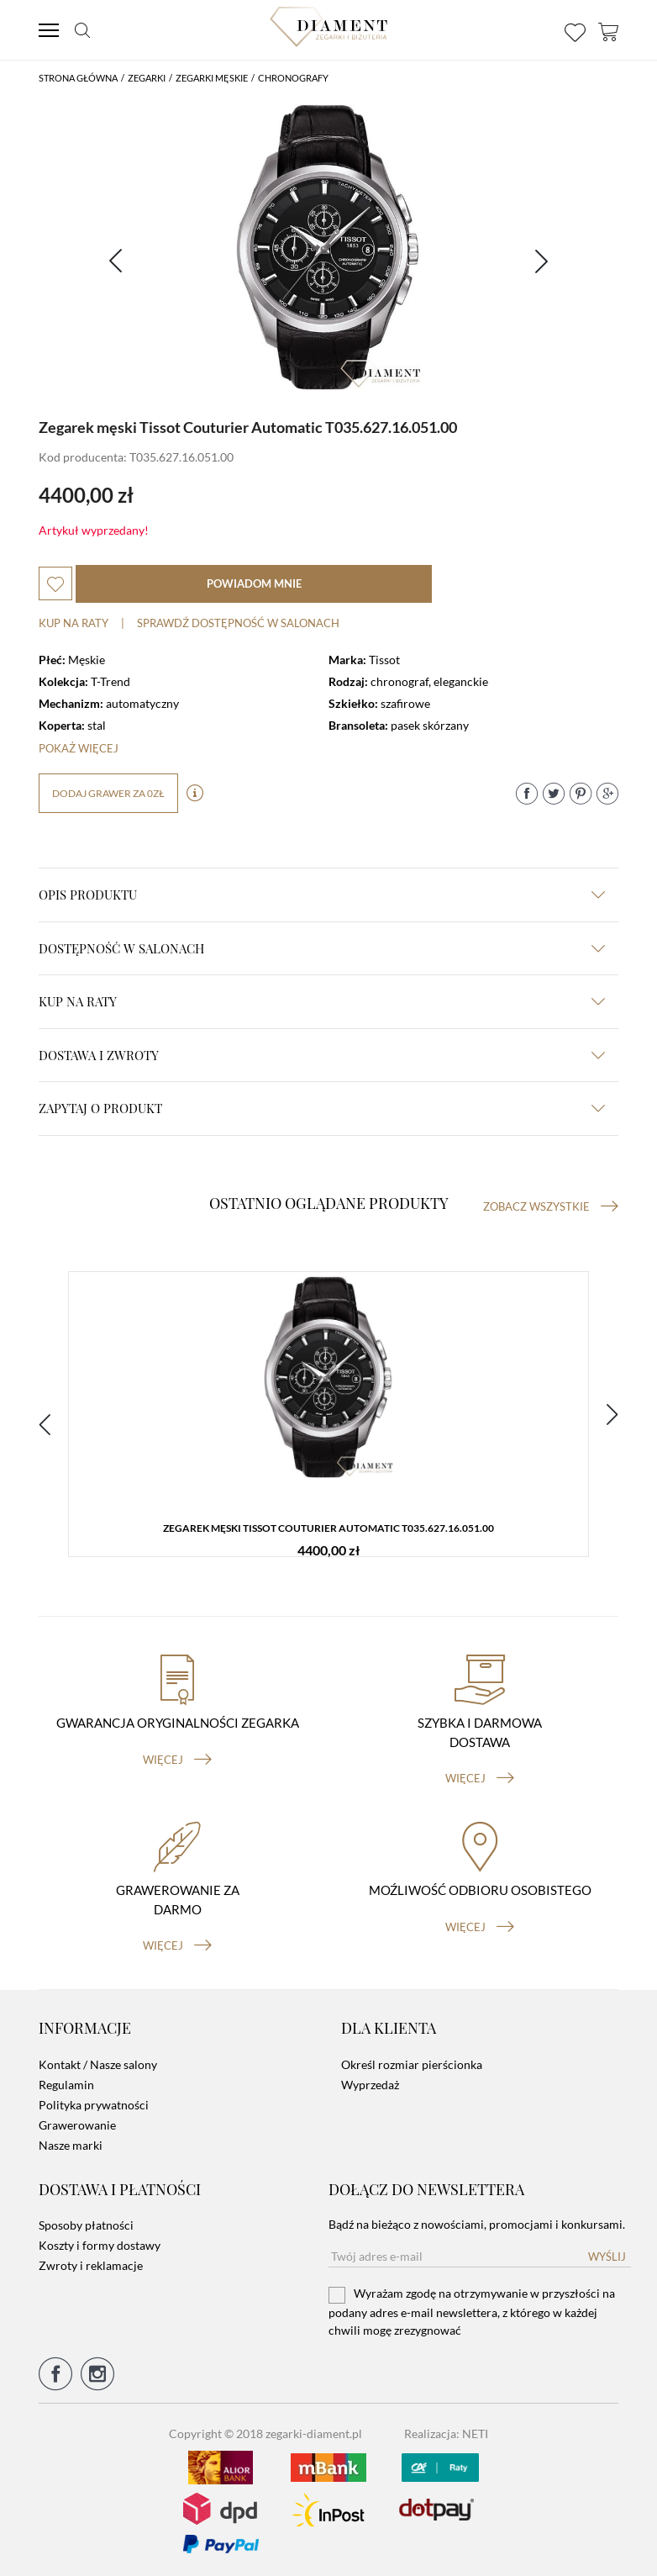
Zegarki (147, 77)
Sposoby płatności (86, 2225)
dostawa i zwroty (322, 1055)
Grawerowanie (77, 2125)
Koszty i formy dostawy (99, 2245)
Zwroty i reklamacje (91, 2265)
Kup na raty (73, 623)
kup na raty (322, 1001)
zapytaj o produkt (322, 1108)
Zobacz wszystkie (550, 1206)
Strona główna (78, 77)
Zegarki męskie (212, 77)
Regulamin (66, 2084)
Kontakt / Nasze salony (98, 2064)
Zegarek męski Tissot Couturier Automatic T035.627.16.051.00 (328, 1528)
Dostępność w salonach (322, 948)
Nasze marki (70, 2145)
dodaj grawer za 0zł (108, 793)
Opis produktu (322, 894)
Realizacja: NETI (446, 2433)
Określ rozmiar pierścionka (411, 2064)
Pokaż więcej (78, 748)
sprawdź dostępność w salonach (238, 623)
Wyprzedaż (370, 2084)
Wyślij (607, 2256)
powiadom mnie (254, 583)
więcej (177, 1759)
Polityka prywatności (94, 2105)
